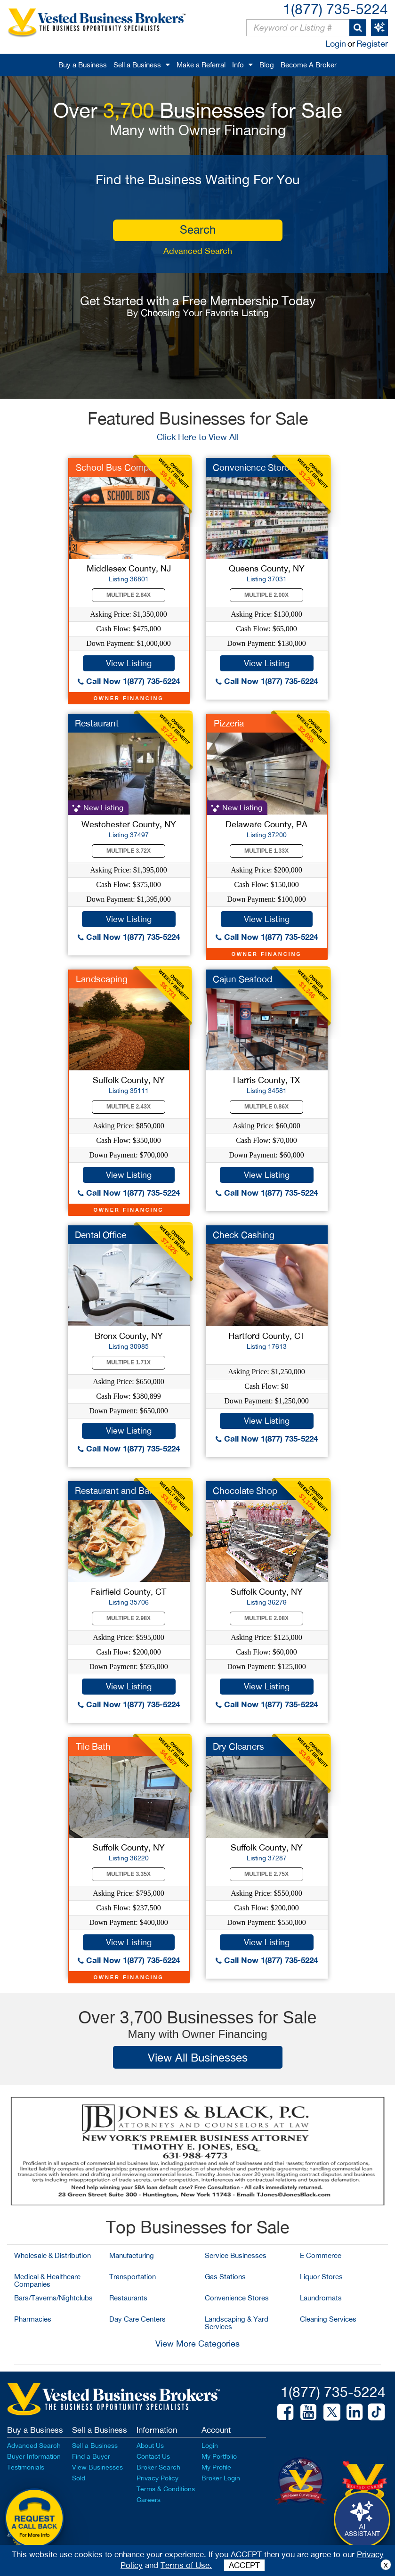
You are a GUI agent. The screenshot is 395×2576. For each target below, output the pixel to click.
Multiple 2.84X (128, 595)
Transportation (132, 2277)
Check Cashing (243, 1235)
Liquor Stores (321, 2277)
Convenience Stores (237, 2298)
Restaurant (97, 723)
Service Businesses (235, 2255)
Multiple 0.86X (266, 1106)
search (198, 229)
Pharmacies (32, 2319)
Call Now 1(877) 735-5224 (129, 681)
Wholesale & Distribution (52, 2255)
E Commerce (320, 2255)
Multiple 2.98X (128, 1618)
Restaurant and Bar (113, 1490)
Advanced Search (197, 251)
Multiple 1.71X (128, 1362)
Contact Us (153, 2456)
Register (372, 44)
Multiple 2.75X (266, 1874)
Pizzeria (229, 723)
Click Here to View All (198, 437)
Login (335, 44)
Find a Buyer (91, 2456)
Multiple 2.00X (266, 595)
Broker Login (221, 2478)
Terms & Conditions (166, 2489)
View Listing (129, 663)
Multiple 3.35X (128, 1874)
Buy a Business (82, 65)
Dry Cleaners (238, 1746)
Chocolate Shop (245, 1490)
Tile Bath (93, 1746)
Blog (266, 65)
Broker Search (158, 2467)
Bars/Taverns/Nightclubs (53, 2298)
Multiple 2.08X (266, 1618)
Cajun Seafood (242, 979)
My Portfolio (219, 2456)
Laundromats (321, 2298)
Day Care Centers (137, 2319)
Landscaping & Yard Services (236, 2323)
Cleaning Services (328, 2319)
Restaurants (128, 2298)
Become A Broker (309, 65)
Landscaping (102, 979)
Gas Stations (225, 2277)
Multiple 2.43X (128, 1106)
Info (238, 65)
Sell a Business (137, 65)
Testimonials (25, 2467)
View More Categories (197, 2343)
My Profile (216, 2467)
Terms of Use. (186, 2565)
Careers (149, 2499)
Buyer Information (34, 2456)
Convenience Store (251, 467)
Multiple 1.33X (266, 851)
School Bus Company (119, 467)
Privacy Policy (157, 2478)
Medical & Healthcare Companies (47, 2280)
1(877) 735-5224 (335, 9)
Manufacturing (131, 2255)
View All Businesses (198, 2057)
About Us (150, 2445)
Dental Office (100, 1235)
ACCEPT (244, 2565)
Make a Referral (201, 65)
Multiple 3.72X (128, 851)
